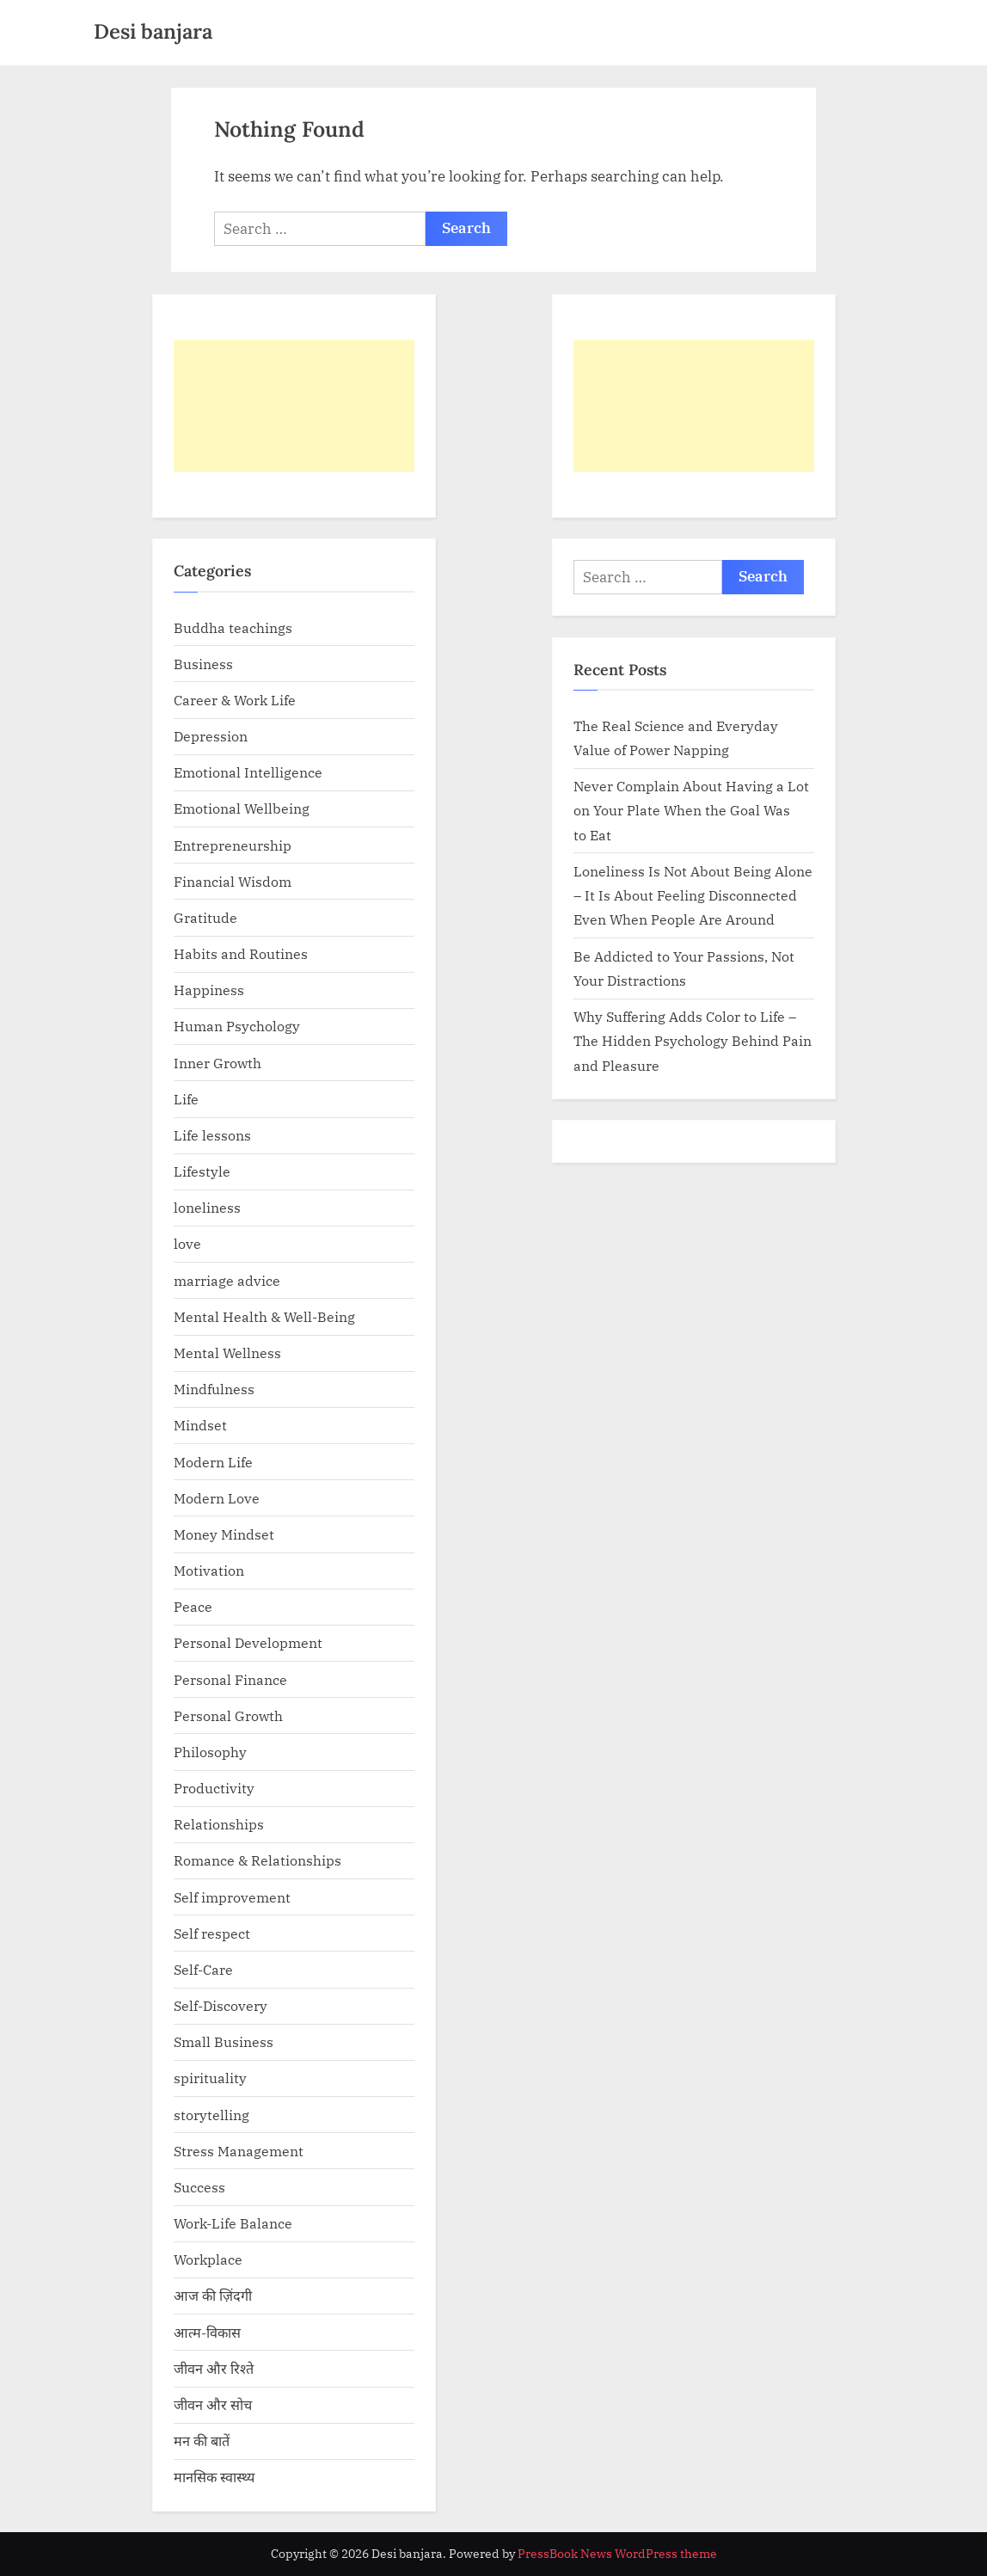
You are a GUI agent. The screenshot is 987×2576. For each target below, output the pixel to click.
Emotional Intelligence (248, 772)
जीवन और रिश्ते (214, 2368)
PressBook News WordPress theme (617, 2553)
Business (203, 664)
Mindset (200, 1425)
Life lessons (212, 1135)
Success (199, 2187)
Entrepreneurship (232, 845)
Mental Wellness (227, 1352)
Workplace (208, 2259)
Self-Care (203, 1969)
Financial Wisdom (232, 881)
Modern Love (217, 1498)
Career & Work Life (235, 700)
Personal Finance (230, 1679)
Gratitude (205, 917)
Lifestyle (202, 1171)
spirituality (210, 2078)
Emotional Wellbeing (242, 808)
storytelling (211, 2115)
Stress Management (238, 2151)
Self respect (212, 1933)
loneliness (207, 1207)
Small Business (223, 2041)
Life (186, 1099)
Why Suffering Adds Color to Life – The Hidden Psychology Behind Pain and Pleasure (692, 1040)
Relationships (219, 1824)
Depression (211, 736)
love (187, 1243)
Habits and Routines (241, 953)
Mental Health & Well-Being (264, 1316)
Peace (193, 1606)
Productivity (214, 1788)
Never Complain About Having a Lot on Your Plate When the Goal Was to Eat (691, 810)
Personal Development (248, 1642)
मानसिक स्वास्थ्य (214, 2477)
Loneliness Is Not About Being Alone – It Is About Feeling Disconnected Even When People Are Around (692, 895)
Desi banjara (153, 31)
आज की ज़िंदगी (213, 2295)
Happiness (209, 990)
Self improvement (232, 1897)
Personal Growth (228, 1715)
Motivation (209, 1570)
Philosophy (210, 1752)
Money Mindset (224, 1534)
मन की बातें (202, 2441)
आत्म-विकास (207, 2332)
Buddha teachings (233, 627)
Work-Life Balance (233, 2223)
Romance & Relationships (257, 1860)
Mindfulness (214, 1389)
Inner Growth (217, 1063)
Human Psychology (237, 1026)
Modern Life (213, 1462)
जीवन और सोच (213, 2404)
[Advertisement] (294, 406)
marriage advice (227, 1280)
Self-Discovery (220, 2005)
